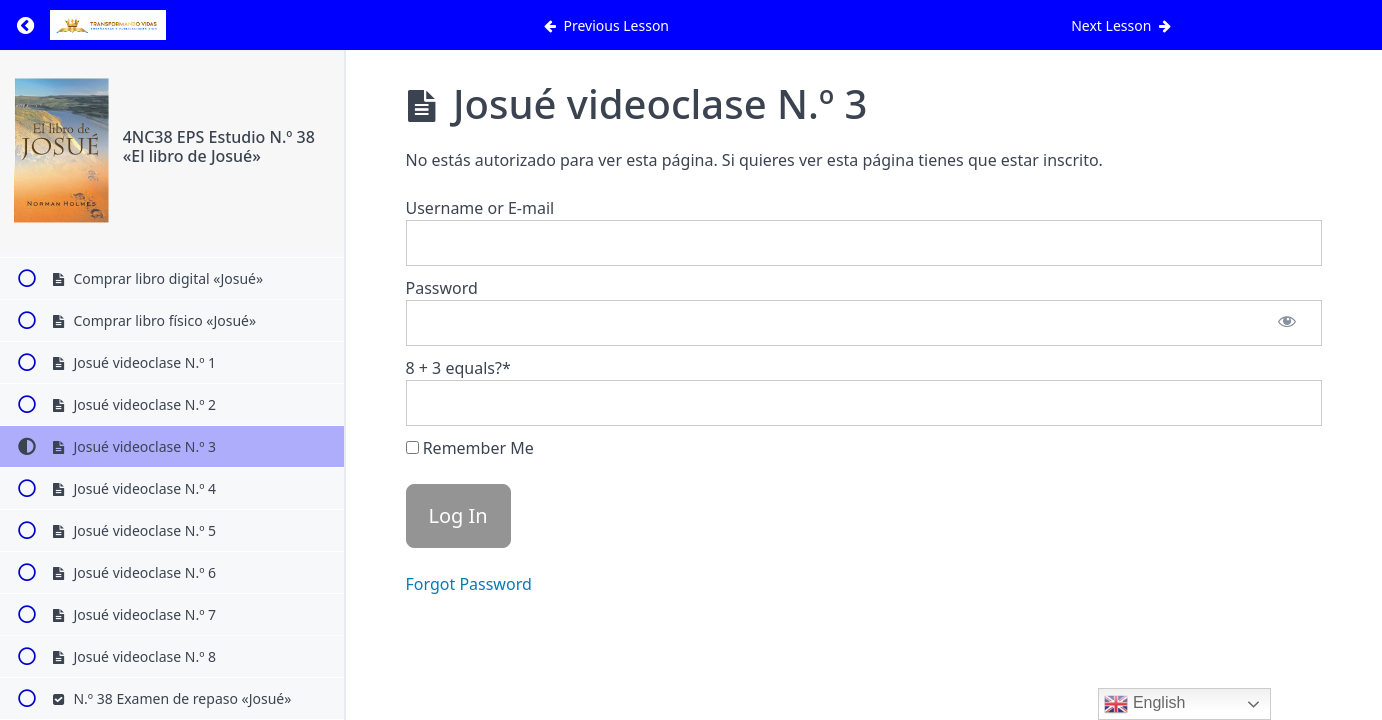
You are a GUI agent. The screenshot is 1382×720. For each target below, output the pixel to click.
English (1144, 704)
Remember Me (470, 448)
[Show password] (1287, 323)
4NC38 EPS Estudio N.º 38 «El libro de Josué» (219, 146)
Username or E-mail (480, 208)
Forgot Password (469, 584)
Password (442, 288)
